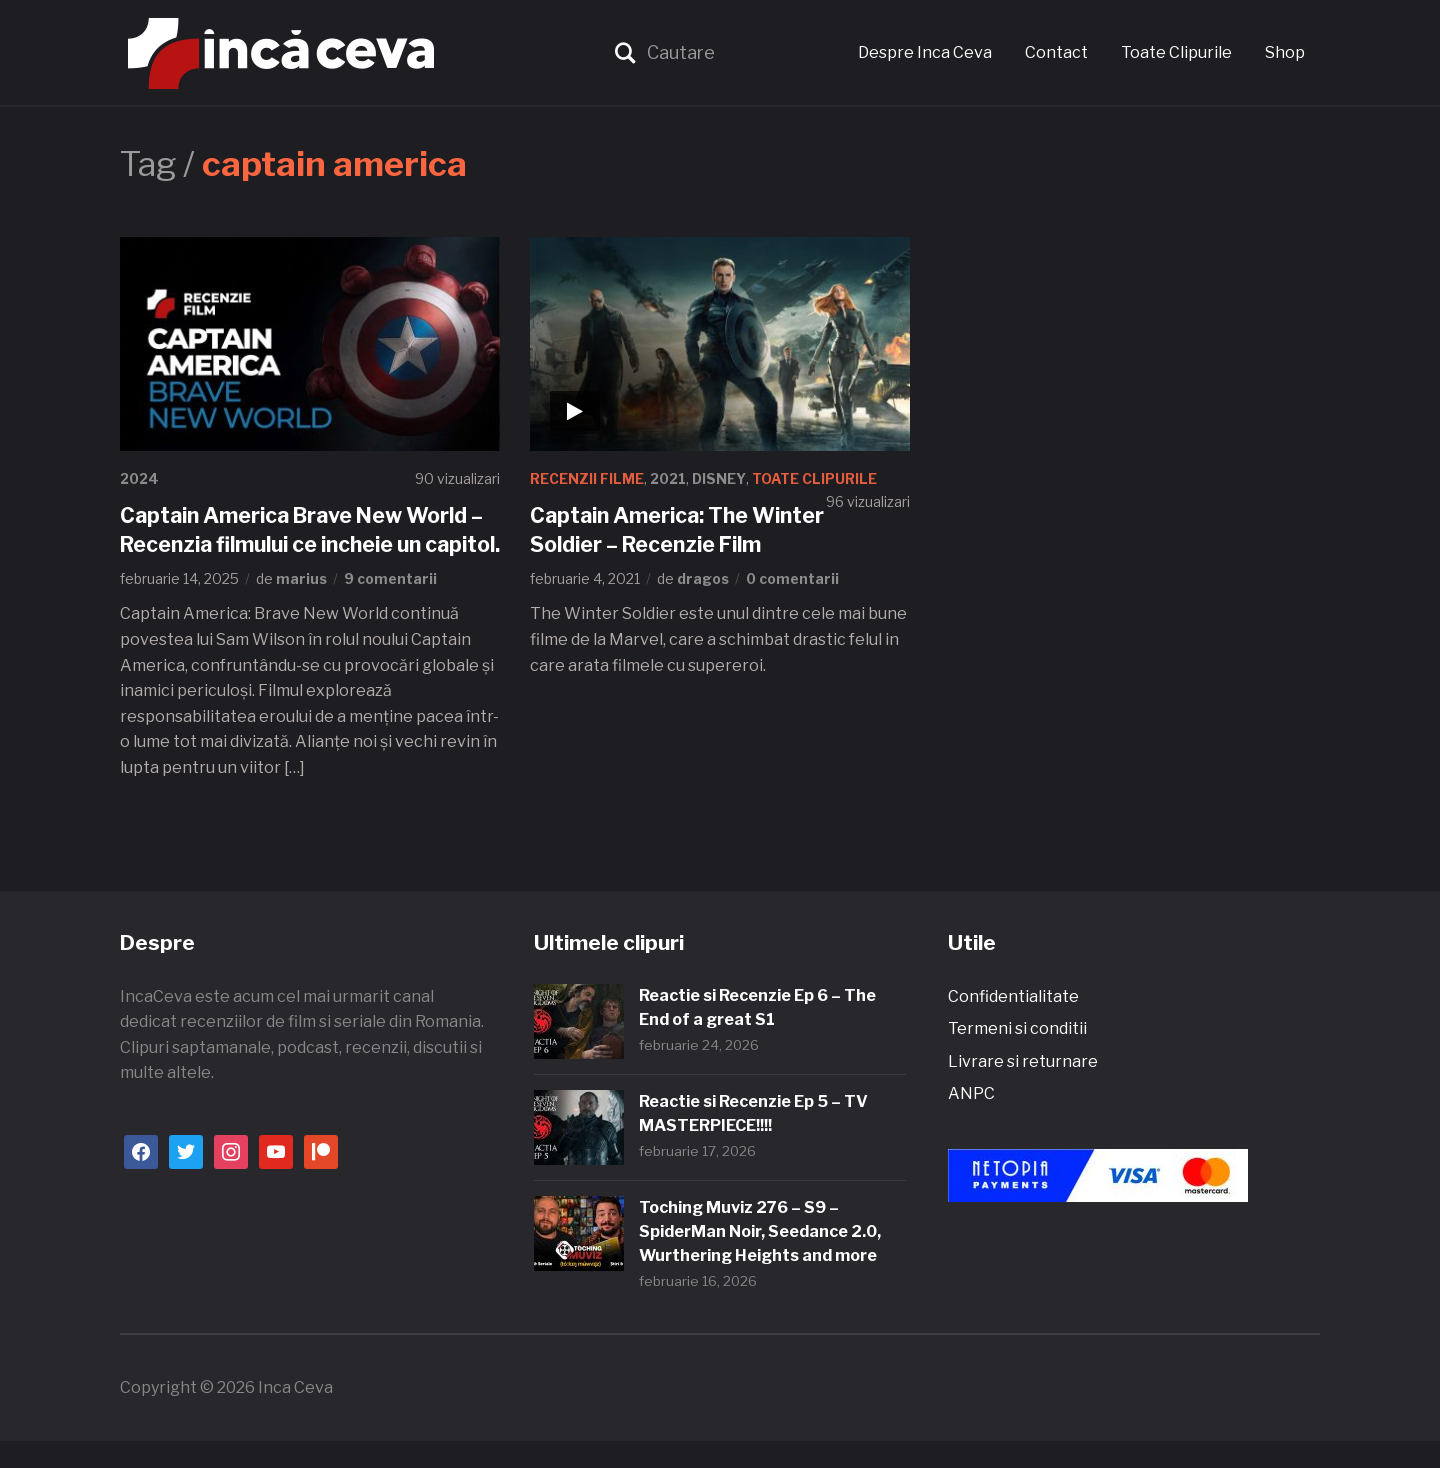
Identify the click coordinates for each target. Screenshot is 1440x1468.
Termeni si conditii (1017, 1056)
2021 (669, 478)
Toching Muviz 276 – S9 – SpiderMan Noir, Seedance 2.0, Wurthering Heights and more (760, 1258)
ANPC (971, 1121)
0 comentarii (792, 578)
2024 (140, 478)
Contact (1056, 52)
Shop (1285, 52)
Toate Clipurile (1176, 52)
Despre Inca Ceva (925, 52)
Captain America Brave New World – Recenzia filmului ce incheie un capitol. (305, 543)
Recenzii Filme (587, 478)
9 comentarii (390, 607)
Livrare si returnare (1023, 1088)
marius (301, 607)
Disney (721, 478)
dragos (703, 578)
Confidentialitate (1013, 1023)
